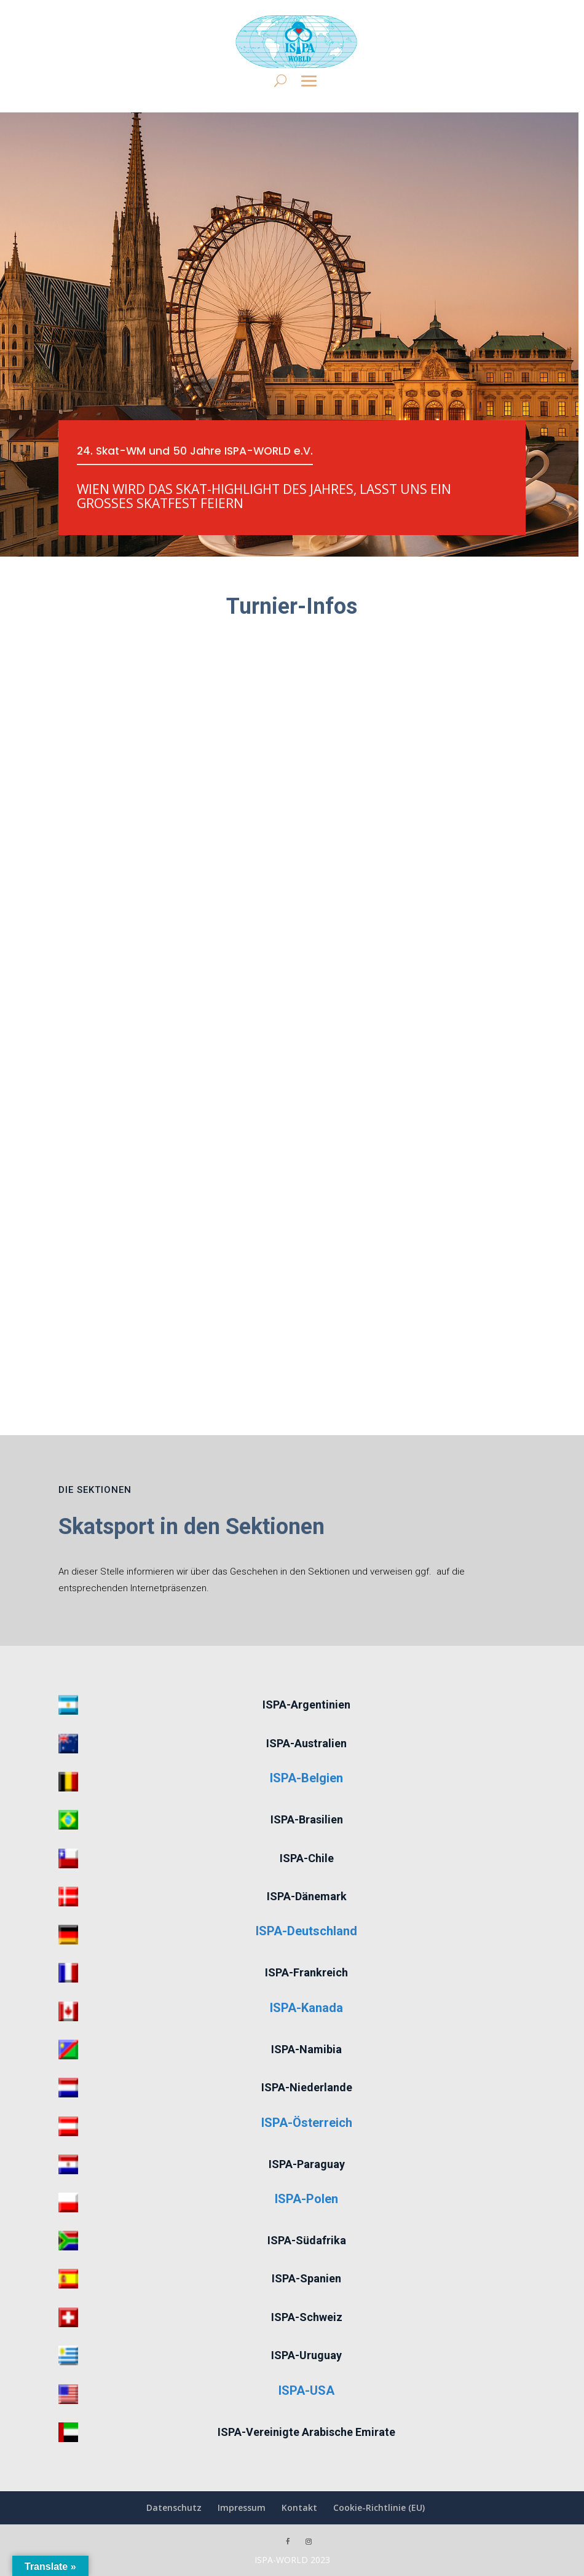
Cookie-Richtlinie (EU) (379, 2507)
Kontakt (299, 2507)
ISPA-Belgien (306, 1778)
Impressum (242, 2507)
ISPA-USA (306, 2390)
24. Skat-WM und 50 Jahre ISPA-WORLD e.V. (198, 451)
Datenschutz (174, 2507)
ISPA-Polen (306, 2198)
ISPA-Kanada (306, 2007)
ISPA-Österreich (306, 2122)
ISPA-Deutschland (306, 1931)
